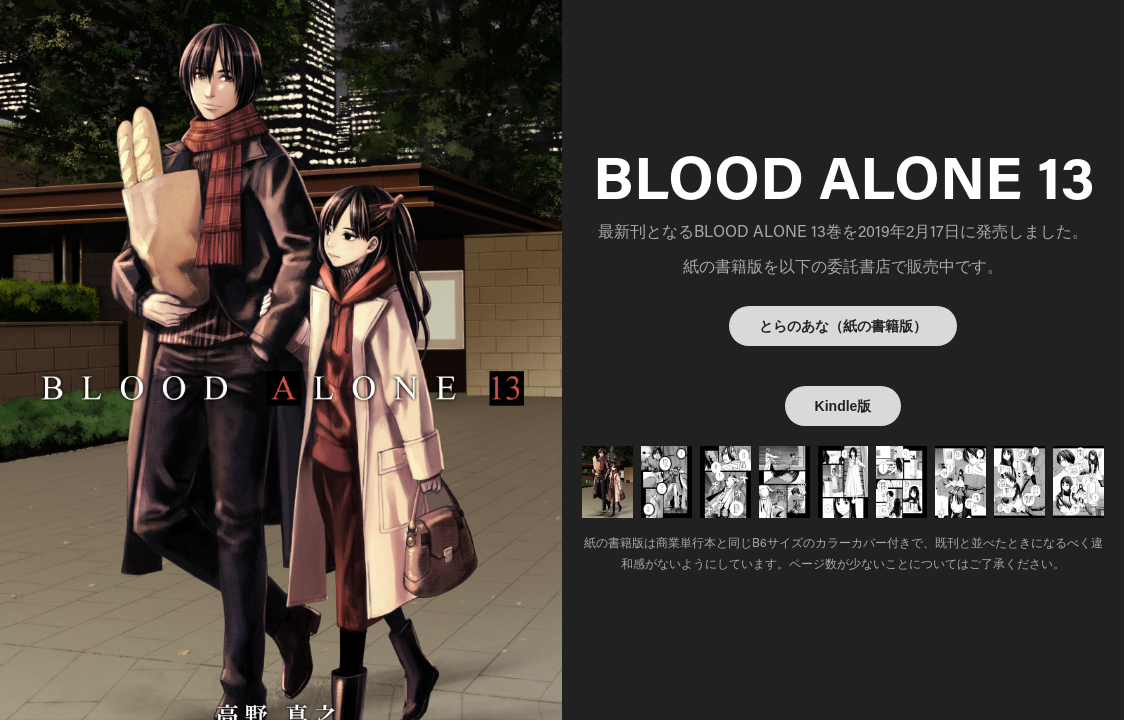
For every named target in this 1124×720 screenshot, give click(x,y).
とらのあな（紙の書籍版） (843, 326)
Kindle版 (843, 406)
